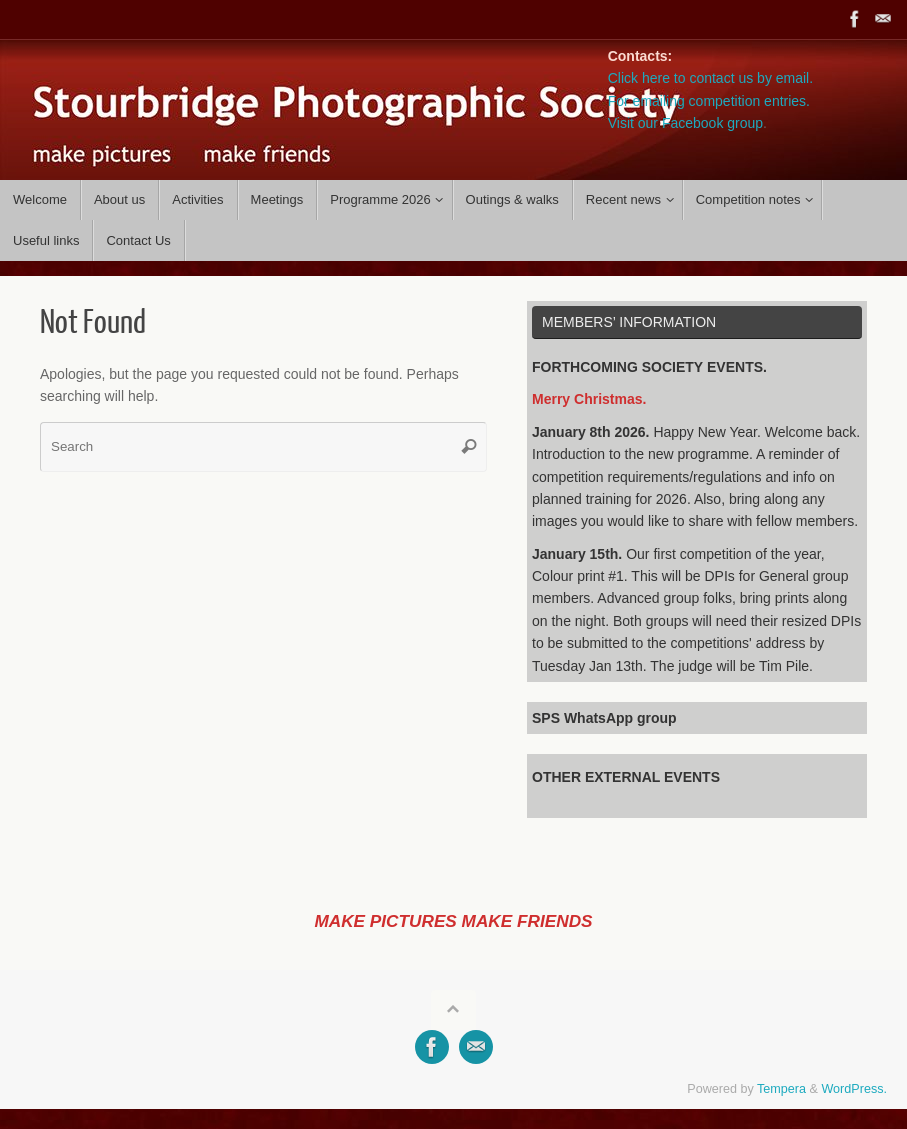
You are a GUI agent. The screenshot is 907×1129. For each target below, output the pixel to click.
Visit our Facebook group (685, 123)
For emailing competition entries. (709, 101)
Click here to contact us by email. (710, 78)
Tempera (781, 1089)
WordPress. (854, 1089)
